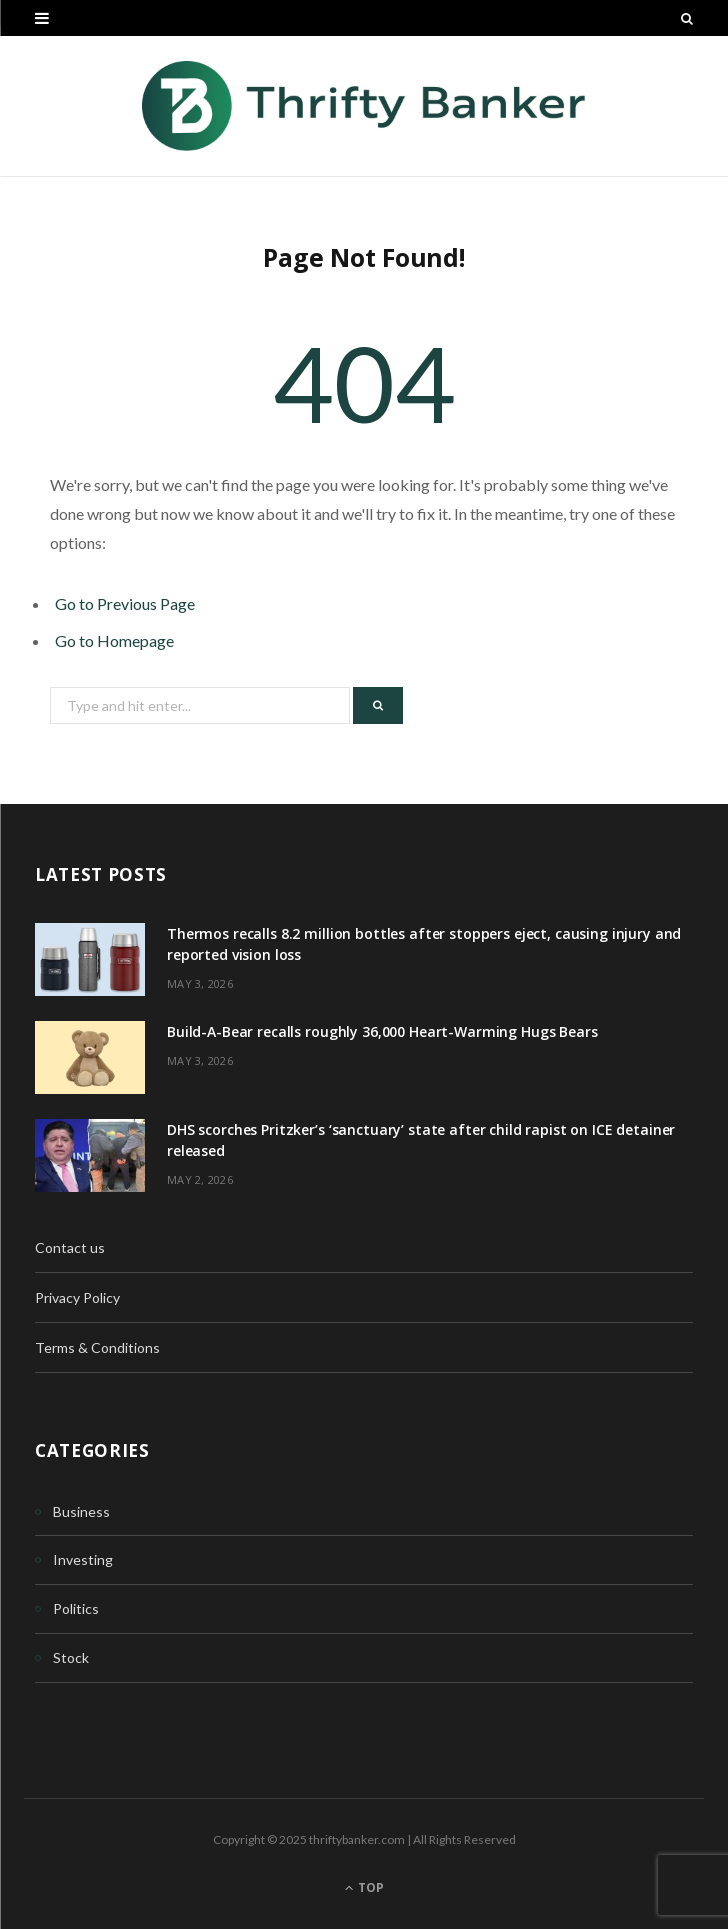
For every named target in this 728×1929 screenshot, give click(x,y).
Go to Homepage (114, 640)
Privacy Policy (77, 1297)
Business (81, 1511)
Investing (83, 1559)
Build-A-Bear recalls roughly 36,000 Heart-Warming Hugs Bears (382, 1031)
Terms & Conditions (97, 1347)
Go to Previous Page (125, 603)
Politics (76, 1608)
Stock (71, 1657)
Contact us (70, 1247)
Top (364, 1887)
